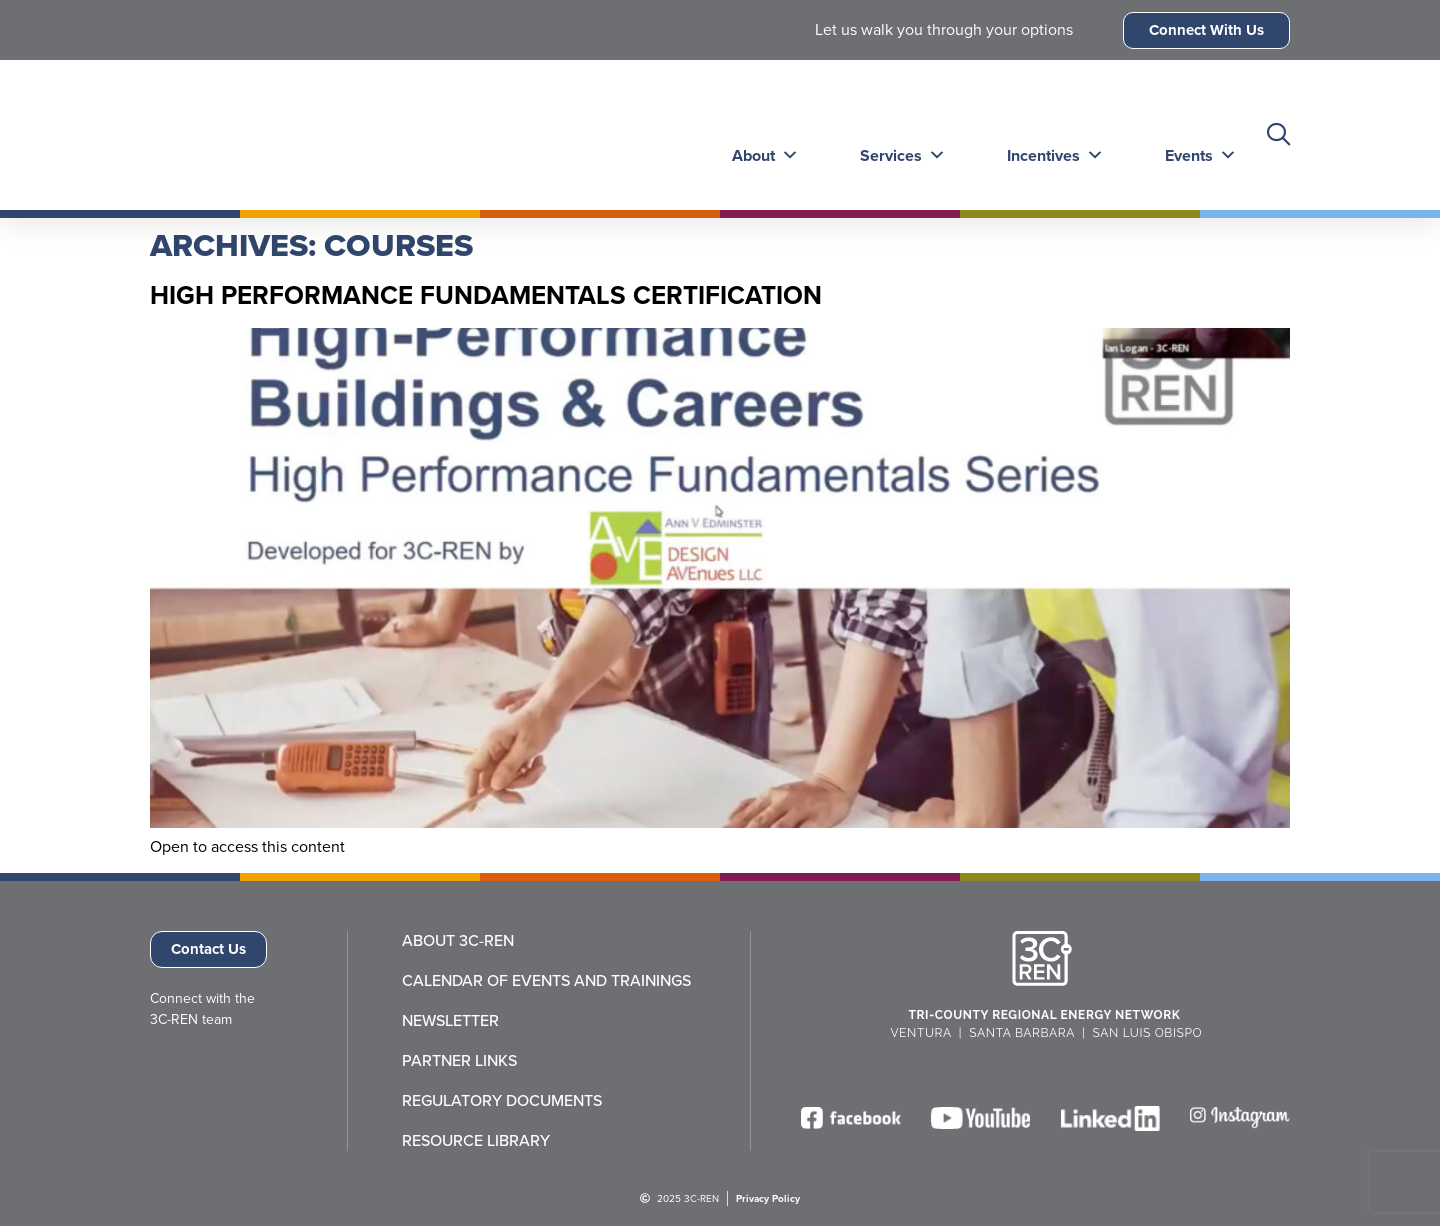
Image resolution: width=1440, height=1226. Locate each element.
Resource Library (476, 1141)
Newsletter (450, 1021)
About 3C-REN (458, 941)
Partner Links (459, 1061)
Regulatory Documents (502, 1101)
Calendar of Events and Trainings (546, 981)
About (761, 134)
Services (897, 134)
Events (1191, 134)
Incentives (1047, 134)
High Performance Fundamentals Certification (486, 295)
